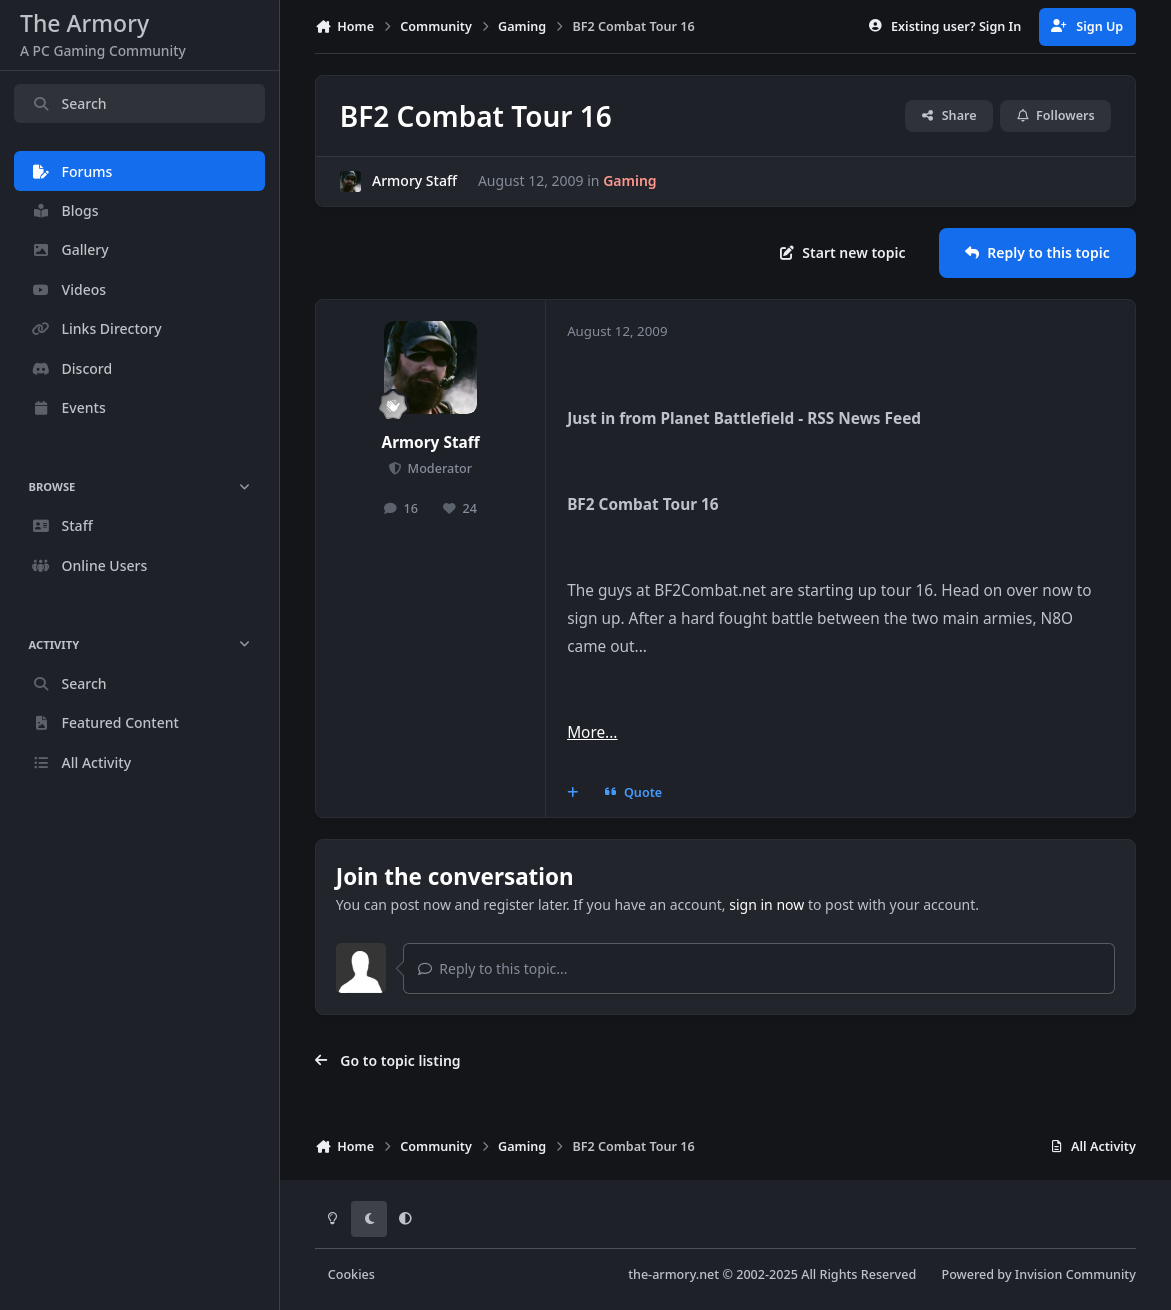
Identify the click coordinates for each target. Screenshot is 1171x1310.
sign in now (766, 904)
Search (69, 103)
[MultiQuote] (573, 793)
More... (592, 732)
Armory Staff (414, 181)
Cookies (351, 1274)
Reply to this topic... (493, 968)
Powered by (1038, 1274)
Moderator (438, 468)
